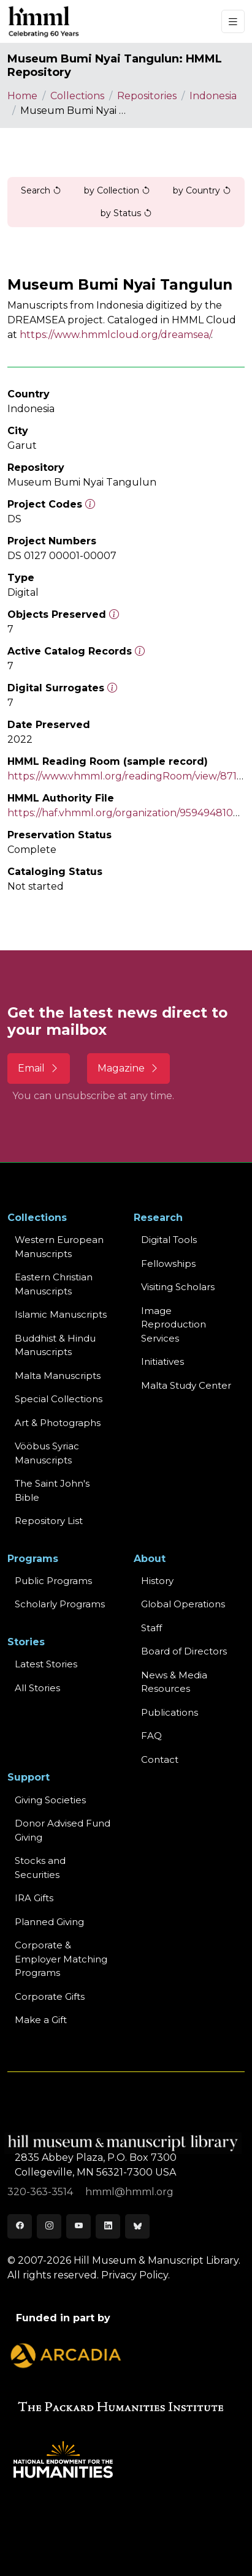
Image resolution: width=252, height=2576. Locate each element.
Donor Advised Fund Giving (62, 1830)
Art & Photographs (58, 1423)
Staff (151, 1628)
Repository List (49, 1520)
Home (22, 96)
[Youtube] (78, 2226)
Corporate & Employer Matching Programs (61, 1958)
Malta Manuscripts (58, 1375)
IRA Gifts (34, 1898)
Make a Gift (41, 2020)
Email (38, 1068)
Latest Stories (46, 1664)
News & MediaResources (174, 1682)
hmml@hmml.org (129, 2192)
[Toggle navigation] (233, 22)
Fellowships (168, 1263)
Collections (77, 96)
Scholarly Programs (60, 1604)
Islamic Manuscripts (61, 1314)
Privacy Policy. (135, 2275)
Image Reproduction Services (173, 1324)
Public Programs (53, 1581)
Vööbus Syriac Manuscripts (47, 1453)
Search (41, 190)
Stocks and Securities (40, 1867)
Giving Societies (50, 1800)
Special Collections (58, 1399)
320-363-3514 (41, 2192)
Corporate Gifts (50, 1996)
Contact (159, 1759)
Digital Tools (169, 1239)
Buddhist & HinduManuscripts (55, 1345)
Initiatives (162, 1361)
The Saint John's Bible (52, 1490)
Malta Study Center (186, 1385)
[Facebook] (19, 2226)
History (157, 1581)
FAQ (151, 1735)
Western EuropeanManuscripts (59, 1247)
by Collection (117, 190)
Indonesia (213, 96)
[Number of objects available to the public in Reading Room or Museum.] (140, 651)
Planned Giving (49, 1922)
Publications (169, 1712)
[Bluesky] (137, 2226)
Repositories (147, 96)
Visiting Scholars (178, 1287)
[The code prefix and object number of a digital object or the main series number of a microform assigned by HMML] (90, 504)
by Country (202, 190)
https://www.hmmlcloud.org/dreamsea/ (115, 334)
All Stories (37, 1688)
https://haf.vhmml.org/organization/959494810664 (128, 813)
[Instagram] (49, 2226)
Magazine (128, 1068)
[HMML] (44, 21)
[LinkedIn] (108, 2226)
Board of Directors (184, 1651)
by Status (126, 213)
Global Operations (183, 1604)
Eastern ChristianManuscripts (54, 1284)
